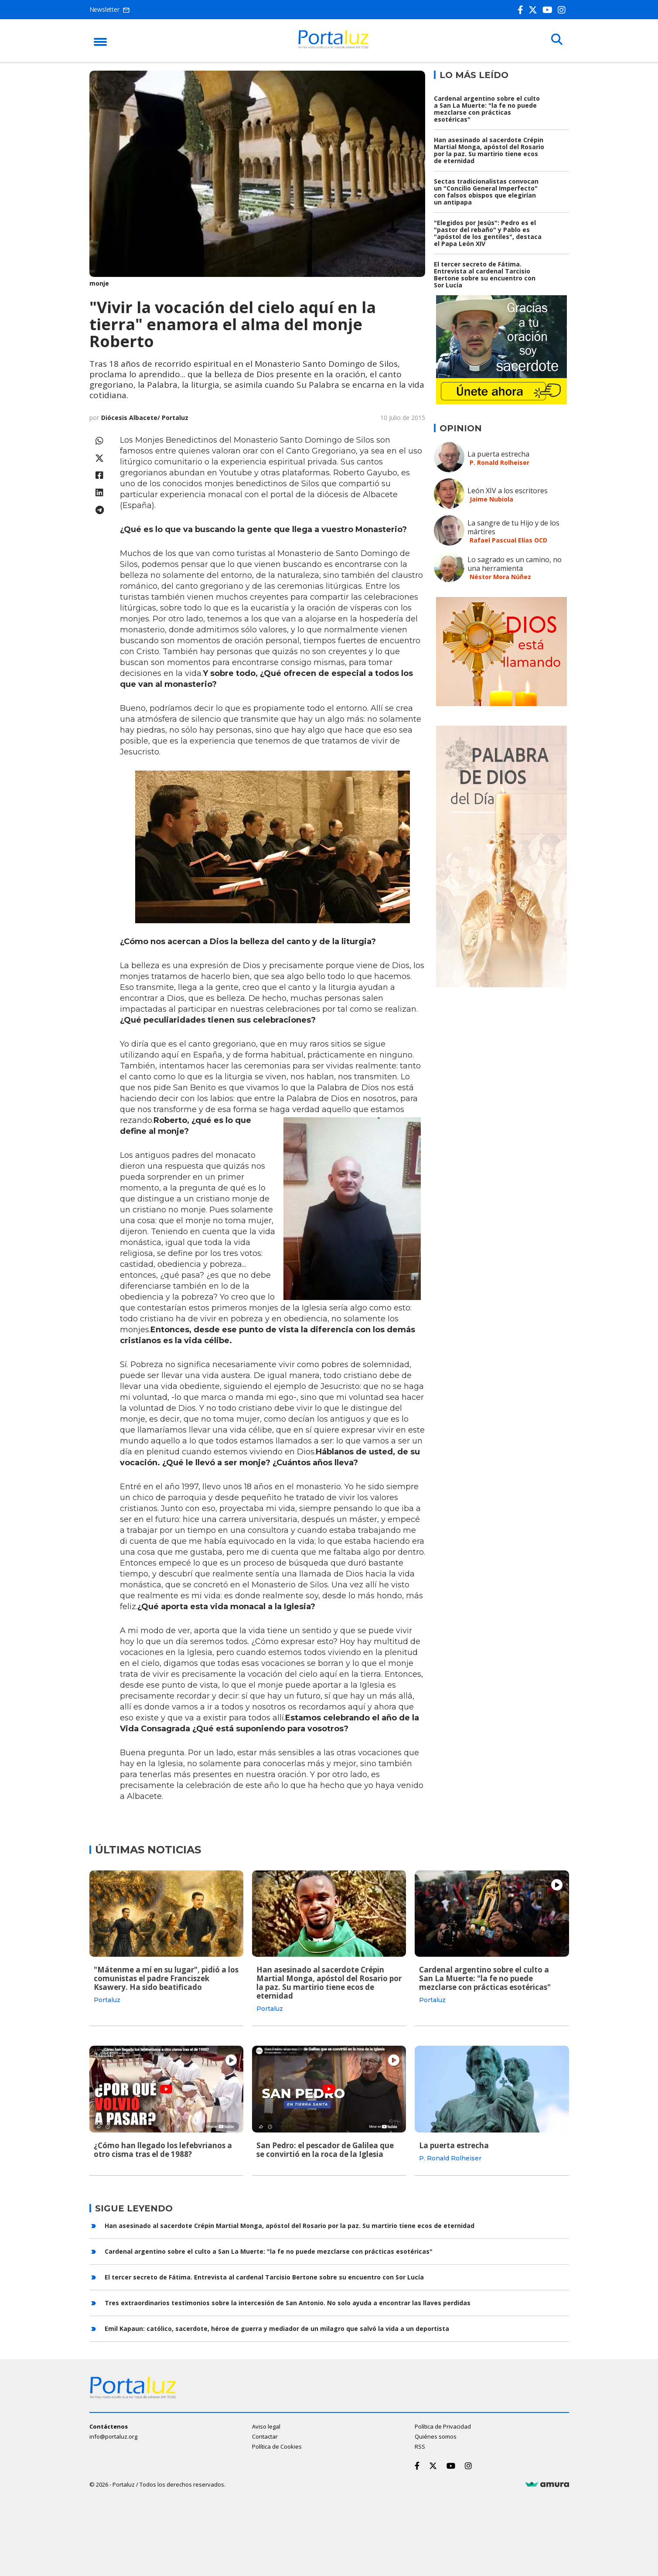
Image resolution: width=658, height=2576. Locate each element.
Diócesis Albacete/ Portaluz (144, 417)
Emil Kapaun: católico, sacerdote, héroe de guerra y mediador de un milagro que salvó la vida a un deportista (277, 2328)
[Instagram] (563, 10)
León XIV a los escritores (507, 490)
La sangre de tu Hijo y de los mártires (513, 527)
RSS (420, 2446)
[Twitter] (534, 10)
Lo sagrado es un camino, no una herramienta (514, 564)
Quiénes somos (436, 2436)
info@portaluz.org (113, 2436)
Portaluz (107, 2000)
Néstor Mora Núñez (500, 577)
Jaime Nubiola (491, 499)
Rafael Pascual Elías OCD (508, 540)
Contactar (265, 2436)
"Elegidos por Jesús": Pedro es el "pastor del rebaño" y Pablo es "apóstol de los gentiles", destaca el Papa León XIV (488, 233)
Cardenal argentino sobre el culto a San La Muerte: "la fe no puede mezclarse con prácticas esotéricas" (487, 108)
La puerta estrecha (498, 454)
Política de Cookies (277, 2446)
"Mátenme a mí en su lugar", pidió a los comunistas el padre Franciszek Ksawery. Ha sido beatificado (166, 1978)
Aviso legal (266, 2426)
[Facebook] (522, 10)
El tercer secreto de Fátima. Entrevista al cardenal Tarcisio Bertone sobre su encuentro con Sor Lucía (484, 274)
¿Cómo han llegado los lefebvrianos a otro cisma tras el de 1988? (163, 2149)
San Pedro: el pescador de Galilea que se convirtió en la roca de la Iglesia (325, 2149)
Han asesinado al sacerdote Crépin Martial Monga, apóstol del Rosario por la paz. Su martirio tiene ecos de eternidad (489, 150)
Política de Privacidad (443, 2426)
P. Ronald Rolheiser (499, 462)
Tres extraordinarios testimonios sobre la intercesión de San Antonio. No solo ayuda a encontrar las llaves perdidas (287, 2302)
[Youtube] (549, 10)
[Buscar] (556, 40)
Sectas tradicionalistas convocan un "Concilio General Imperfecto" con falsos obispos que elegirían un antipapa (486, 191)
